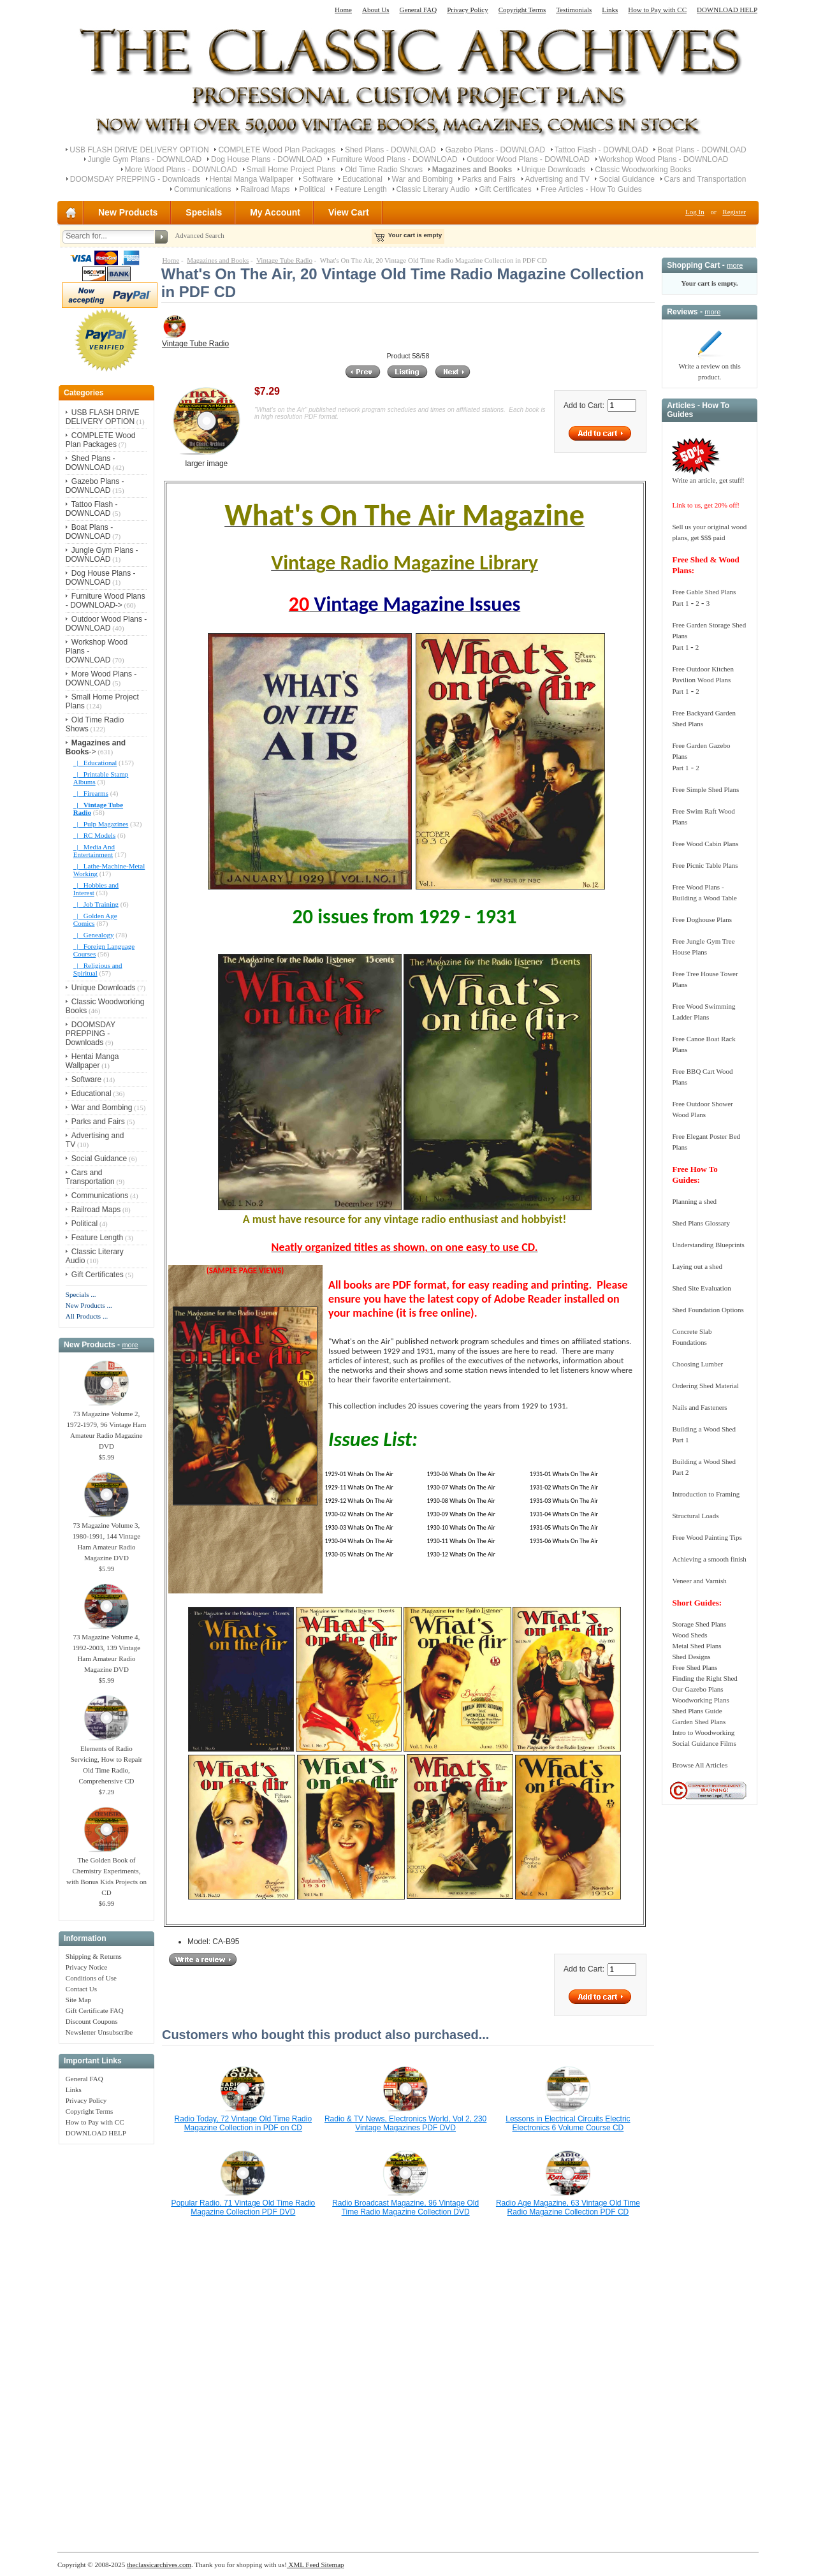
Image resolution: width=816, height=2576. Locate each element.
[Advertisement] (106, 2341)
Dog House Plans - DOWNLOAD (267, 159)
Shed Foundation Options (707, 1310)
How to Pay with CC (657, 9)
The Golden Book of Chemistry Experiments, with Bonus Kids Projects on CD (106, 1872)
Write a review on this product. (709, 368)
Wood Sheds (689, 1635)
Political (312, 189)
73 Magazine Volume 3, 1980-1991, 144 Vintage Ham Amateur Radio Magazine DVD (106, 1538)
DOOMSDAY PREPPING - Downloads (135, 179)
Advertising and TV (557, 179)
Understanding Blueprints (708, 1244)
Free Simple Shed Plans (705, 789)
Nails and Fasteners (699, 1407)
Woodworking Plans (700, 1700)
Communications (202, 189)
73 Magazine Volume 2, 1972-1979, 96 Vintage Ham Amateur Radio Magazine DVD (106, 1426)
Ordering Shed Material (705, 1385)
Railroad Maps (264, 189)
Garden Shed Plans (698, 1721)
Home (343, 9)
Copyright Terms (522, 9)
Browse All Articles (699, 1765)
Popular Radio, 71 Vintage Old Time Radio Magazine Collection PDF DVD (243, 2207)
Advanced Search (199, 235)
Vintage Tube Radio (284, 260)
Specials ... (81, 1294)
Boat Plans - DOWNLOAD (701, 149)
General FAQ (418, 9)
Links (610, 9)
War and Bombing (422, 179)
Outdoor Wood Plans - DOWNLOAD (528, 159)
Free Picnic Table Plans (705, 865)
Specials (204, 212)
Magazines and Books (218, 260)
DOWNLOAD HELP (727, 9)
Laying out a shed (697, 1266)
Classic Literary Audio (433, 189)
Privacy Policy (467, 9)
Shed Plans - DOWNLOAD (390, 149)
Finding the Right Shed (704, 1678)
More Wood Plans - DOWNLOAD (181, 169)
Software (318, 179)
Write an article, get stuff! (708, 480)
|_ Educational (95, 762)
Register (734, 212)
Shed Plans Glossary (700, 1223)
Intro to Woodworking (703, 1732)
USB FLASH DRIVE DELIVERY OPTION (138, 149)
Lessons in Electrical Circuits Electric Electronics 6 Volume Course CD (568, 2123)
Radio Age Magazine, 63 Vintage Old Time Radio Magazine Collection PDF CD (568, 2207)
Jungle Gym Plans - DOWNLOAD (145, 159)
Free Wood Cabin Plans (705, 843)
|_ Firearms (90, 793)
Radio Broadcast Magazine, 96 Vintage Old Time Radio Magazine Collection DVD (405, 2207)
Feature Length (360, 189)
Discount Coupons (92, 2021)
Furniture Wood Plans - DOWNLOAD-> (105, 601)
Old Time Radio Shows (384, 169)
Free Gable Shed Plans (704, 592)
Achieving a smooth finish (709, 1559)
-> (96, 747)
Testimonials (574, 9)
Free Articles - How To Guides (591, 189)
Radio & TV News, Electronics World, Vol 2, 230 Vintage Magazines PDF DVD (405, 2123)
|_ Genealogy (93, 935)
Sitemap (331, 2564)
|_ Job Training (96, 904)
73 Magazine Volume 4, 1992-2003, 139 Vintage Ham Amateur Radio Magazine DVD (106, 1649)
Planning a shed (694, 1201)
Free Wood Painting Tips (706, 1537)
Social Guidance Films (704, 1743)
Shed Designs (691, 1656)
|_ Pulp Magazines (101, 824)
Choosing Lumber (697, 1364)
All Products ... (87, 1316)
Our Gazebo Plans (697, 1689)
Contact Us (81, 1989)
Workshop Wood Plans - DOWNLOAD (664, 159)
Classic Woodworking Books (643, 169)
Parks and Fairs (489, 179)
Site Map (78, 1999)
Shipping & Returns (94, 1956)
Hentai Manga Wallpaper (252, 179)
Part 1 (680, 603)
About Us (375, 9)
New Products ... (89, 1305)
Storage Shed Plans (699, 1624)
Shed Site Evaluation (701, 1288)
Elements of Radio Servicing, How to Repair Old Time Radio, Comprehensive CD (106, 1761)
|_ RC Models (94, 835)
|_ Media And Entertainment (94, 850)
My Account (275, 212)
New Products (127, 212)
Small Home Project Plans (291, 169)
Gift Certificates (505, 189)
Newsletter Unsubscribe (99, 2032)
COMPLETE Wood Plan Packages (276, 149)
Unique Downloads (553, 169)
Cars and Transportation (705, 179)
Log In (694, 212)
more (130, 1345)
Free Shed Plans (694, 1667)
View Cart (348, 212)
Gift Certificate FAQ (95, 2010)
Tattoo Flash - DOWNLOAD (601, 149)
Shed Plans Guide (697, 1711)
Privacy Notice (87, 1967)
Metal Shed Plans (696, 1646)
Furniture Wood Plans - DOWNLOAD (394, 159)
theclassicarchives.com (159, 2564)
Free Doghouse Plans (702, 919)
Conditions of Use (91, 1978)
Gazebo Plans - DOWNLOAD (495, 149)
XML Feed (303, 2564)
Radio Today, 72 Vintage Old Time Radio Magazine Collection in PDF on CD (243, 2123)
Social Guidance (626, 179)
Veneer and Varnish (699, 1580)
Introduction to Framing (706, 1494)
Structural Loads (695, 1515)
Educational (362, 179)
